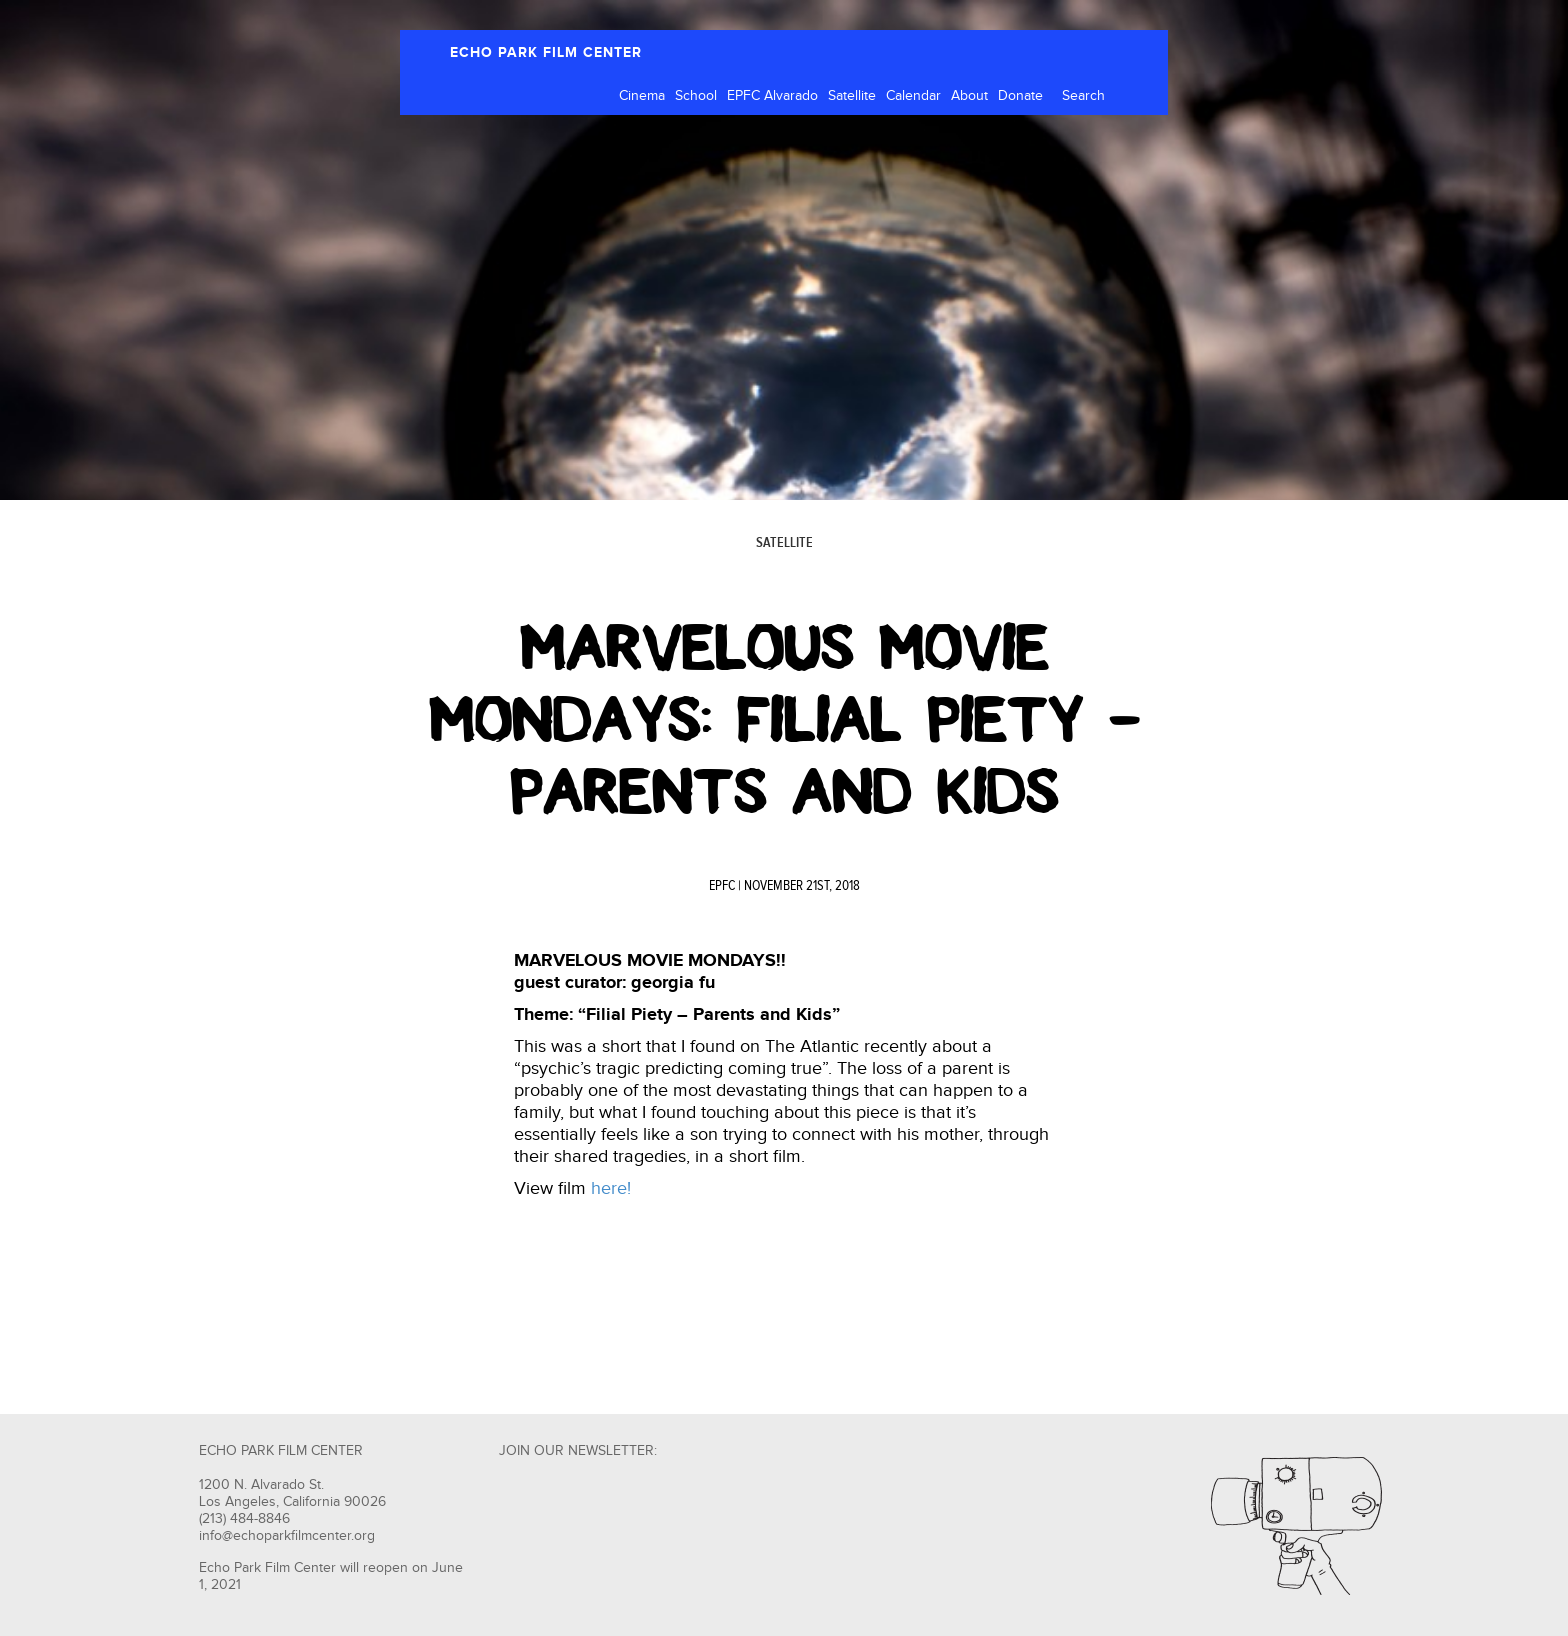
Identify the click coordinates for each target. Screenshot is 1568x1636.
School (696, 96)
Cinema (642, 96)
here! (611, 1188)
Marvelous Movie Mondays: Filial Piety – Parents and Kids (784, 720)
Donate (1020, 96)
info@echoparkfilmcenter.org (287, 1536)
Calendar (913, 96)
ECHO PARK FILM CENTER (546, 52)
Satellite (852, 96)
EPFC (722, 886)
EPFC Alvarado (772, 96)
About (969, 96)
